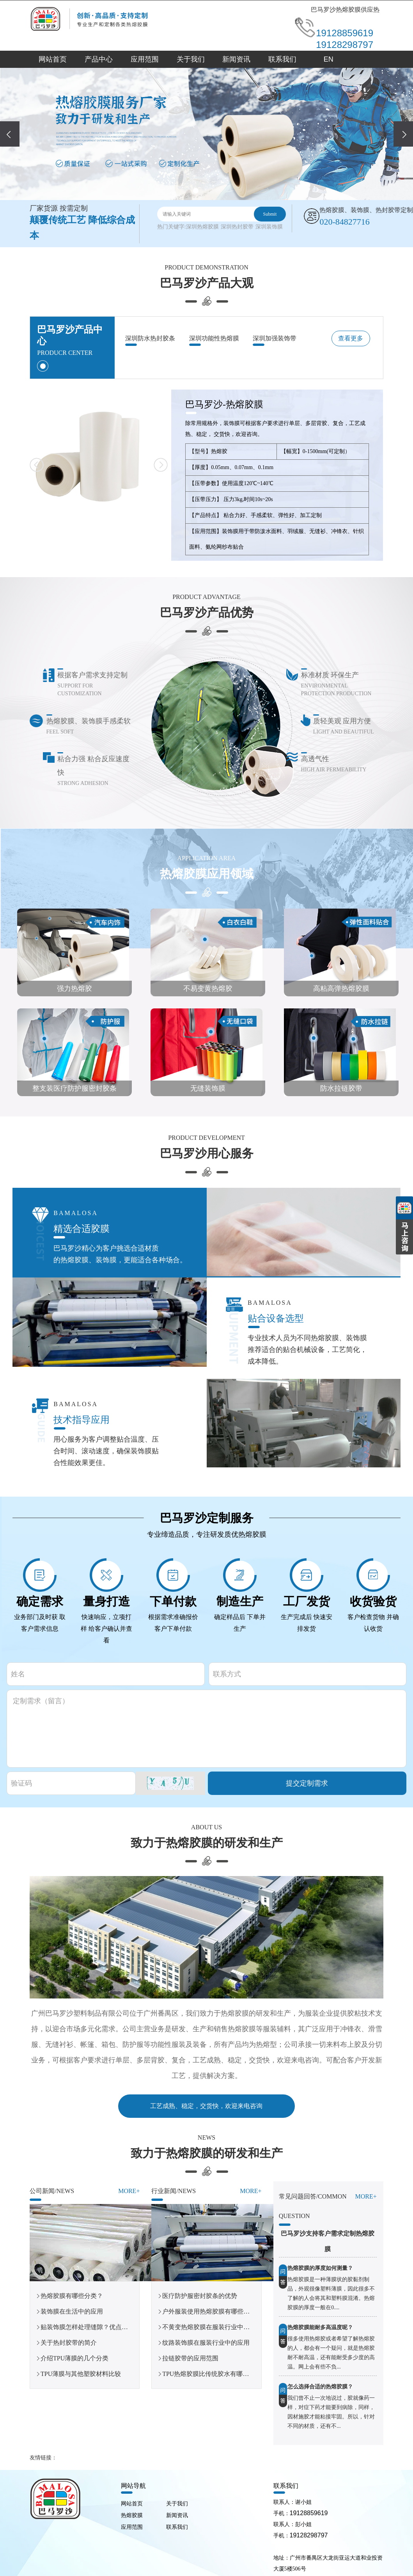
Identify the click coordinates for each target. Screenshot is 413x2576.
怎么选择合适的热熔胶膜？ (320, 2387)
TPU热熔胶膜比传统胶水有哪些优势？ (215, 2373)
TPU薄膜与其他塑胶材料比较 (81, 2373)
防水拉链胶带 (341, 1088)
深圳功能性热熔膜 (214, 338)
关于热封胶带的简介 (69, 2342)
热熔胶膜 (132, 2515)
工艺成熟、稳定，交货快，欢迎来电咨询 (206, 2106)
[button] (196, 190)
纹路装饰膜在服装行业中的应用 (206, 2342)
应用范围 (145, 59)
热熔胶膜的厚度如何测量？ (320, 2268)
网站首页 (53, 59)
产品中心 (99, 59)
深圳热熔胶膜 (202, 227)
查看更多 (350, 338)
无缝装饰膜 (207, 1088)
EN (328, 59)
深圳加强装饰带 (274, 338)
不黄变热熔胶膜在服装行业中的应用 (212, 2327)
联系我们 (282, 59)
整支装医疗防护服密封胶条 (74, 1088)
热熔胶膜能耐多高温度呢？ (320, 2327)
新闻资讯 (236, 59)
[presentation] (9, 134)
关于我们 (191, 59)
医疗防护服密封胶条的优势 (199, 2296)
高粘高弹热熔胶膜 (341, 988)
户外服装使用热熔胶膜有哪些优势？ (212, 2311)
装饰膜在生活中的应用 (72, 2311)
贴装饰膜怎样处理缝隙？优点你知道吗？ (97, 2327)
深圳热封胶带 (237, 227)
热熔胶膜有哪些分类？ (72, 2296)
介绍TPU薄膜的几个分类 (74, 2358)
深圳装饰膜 (269, 227)
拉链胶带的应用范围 (190, 2358)
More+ (129, 2191)
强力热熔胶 (74, 988)
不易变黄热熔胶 (207, 988)
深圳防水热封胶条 (150, 338)
